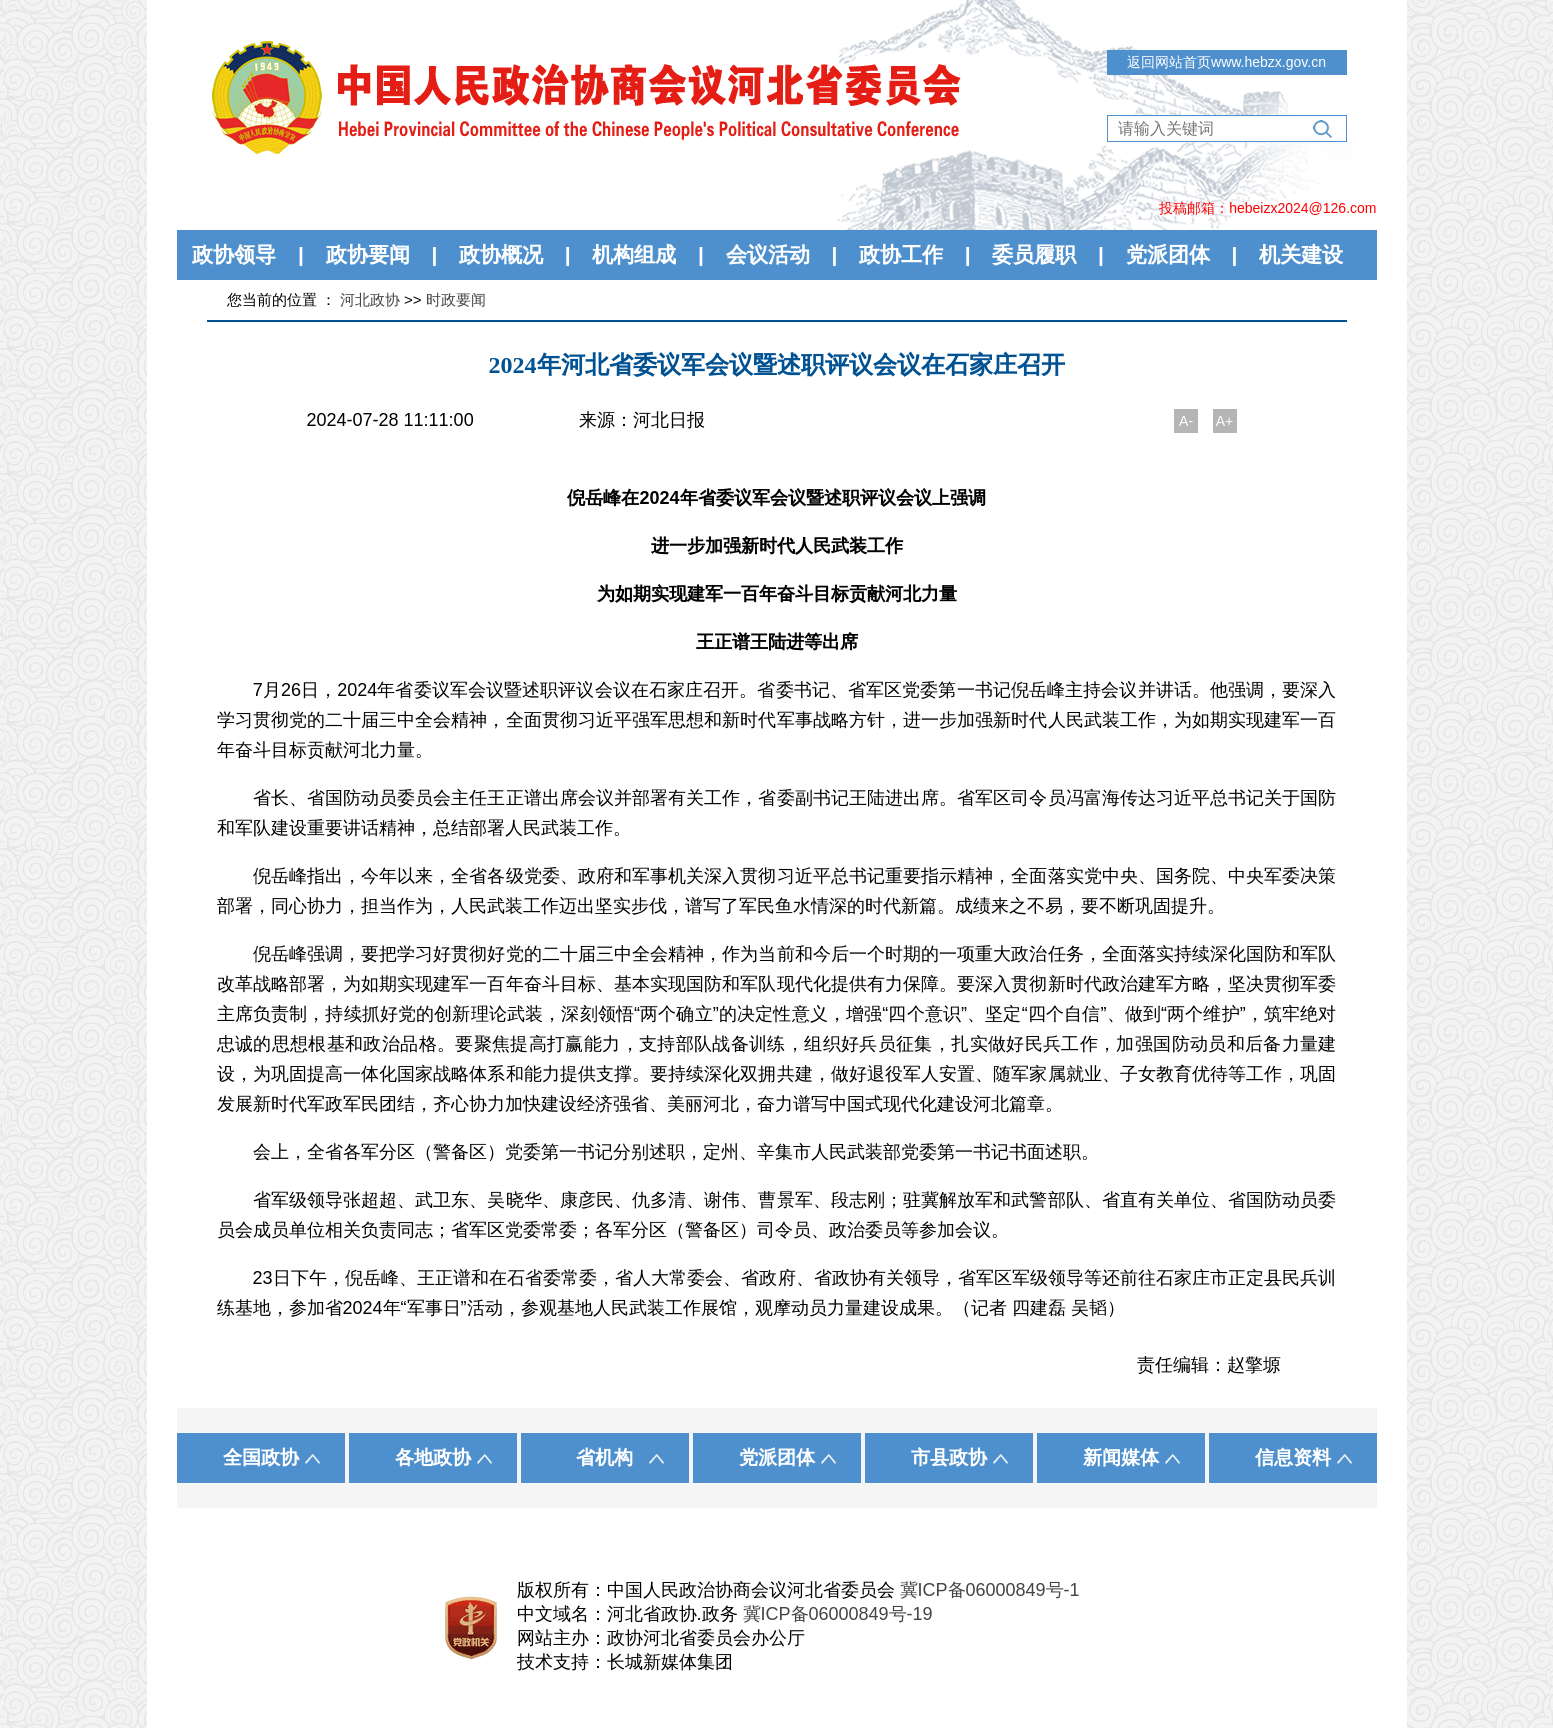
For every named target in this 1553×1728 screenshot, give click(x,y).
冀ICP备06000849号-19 (838, 1614)
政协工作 (901, 254)
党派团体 (1168, 254)
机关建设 (1301, 254)
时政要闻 (456, 299)
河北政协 (370, 299)
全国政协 (261, 1457)
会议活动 (768, 254)
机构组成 (634, 254)
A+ (1225, 421)
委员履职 (1034, 254)
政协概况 (501, 254)
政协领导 (234, 254)
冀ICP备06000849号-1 (990, 1590)
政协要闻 (368, 254)
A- (1186, 421)
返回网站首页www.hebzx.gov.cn (1226, 62)
